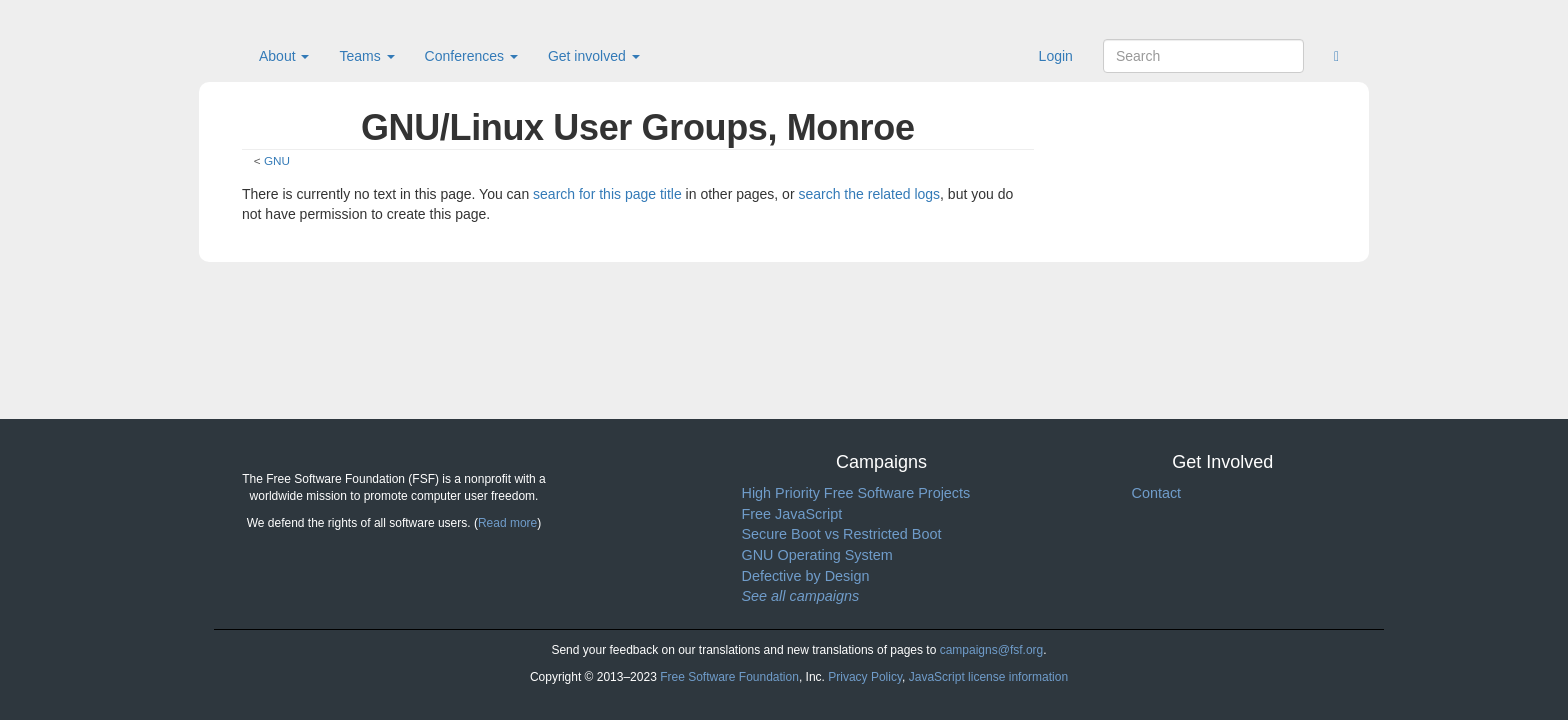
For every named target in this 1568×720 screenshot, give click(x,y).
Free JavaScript (792, 514)
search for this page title (607, 194)
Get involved (594, 56)
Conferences (471, 56)
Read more (507, 523)
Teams (366, 56)
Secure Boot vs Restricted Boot (842, 534)
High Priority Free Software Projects (856, 493)
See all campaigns (801, 596)
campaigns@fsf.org (992, 650)
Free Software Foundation (729, 677)
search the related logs (869, 194)
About (284, 56)
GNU (277, 160)
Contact (1157, 493)
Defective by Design (806, 576)
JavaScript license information (988, 677)
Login (1056, 56)
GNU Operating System (817, 555)
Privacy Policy (865, 677)
